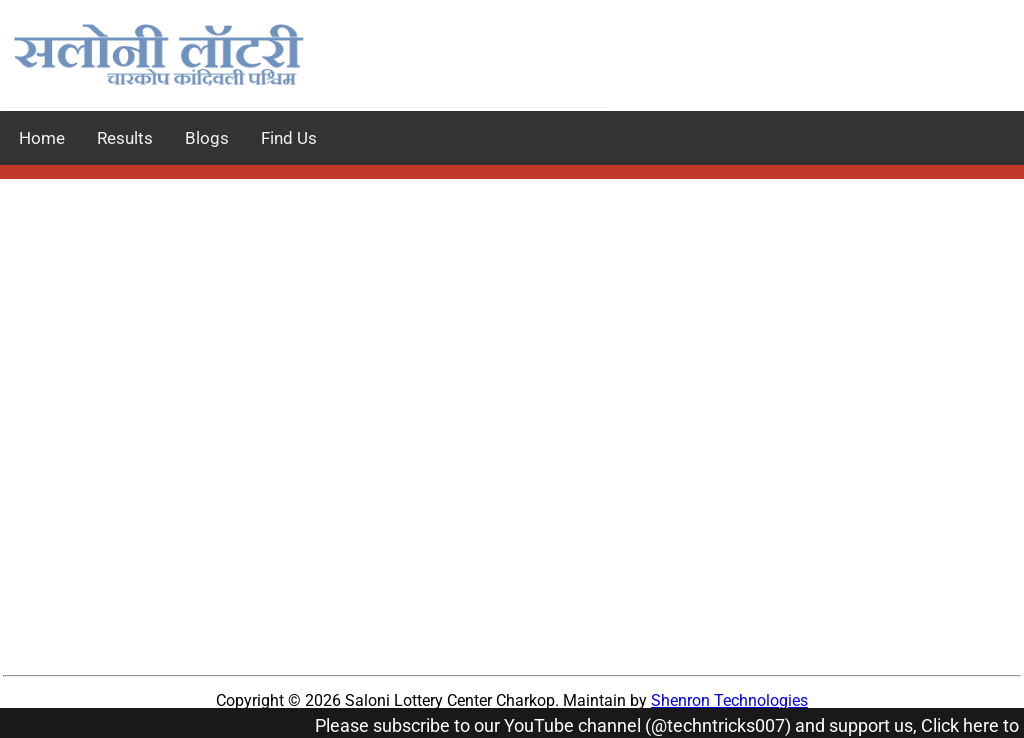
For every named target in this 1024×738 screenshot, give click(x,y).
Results (125, 138)
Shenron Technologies (729, 700)
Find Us (289, 138)
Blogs (207, 138)
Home (42, 138)
